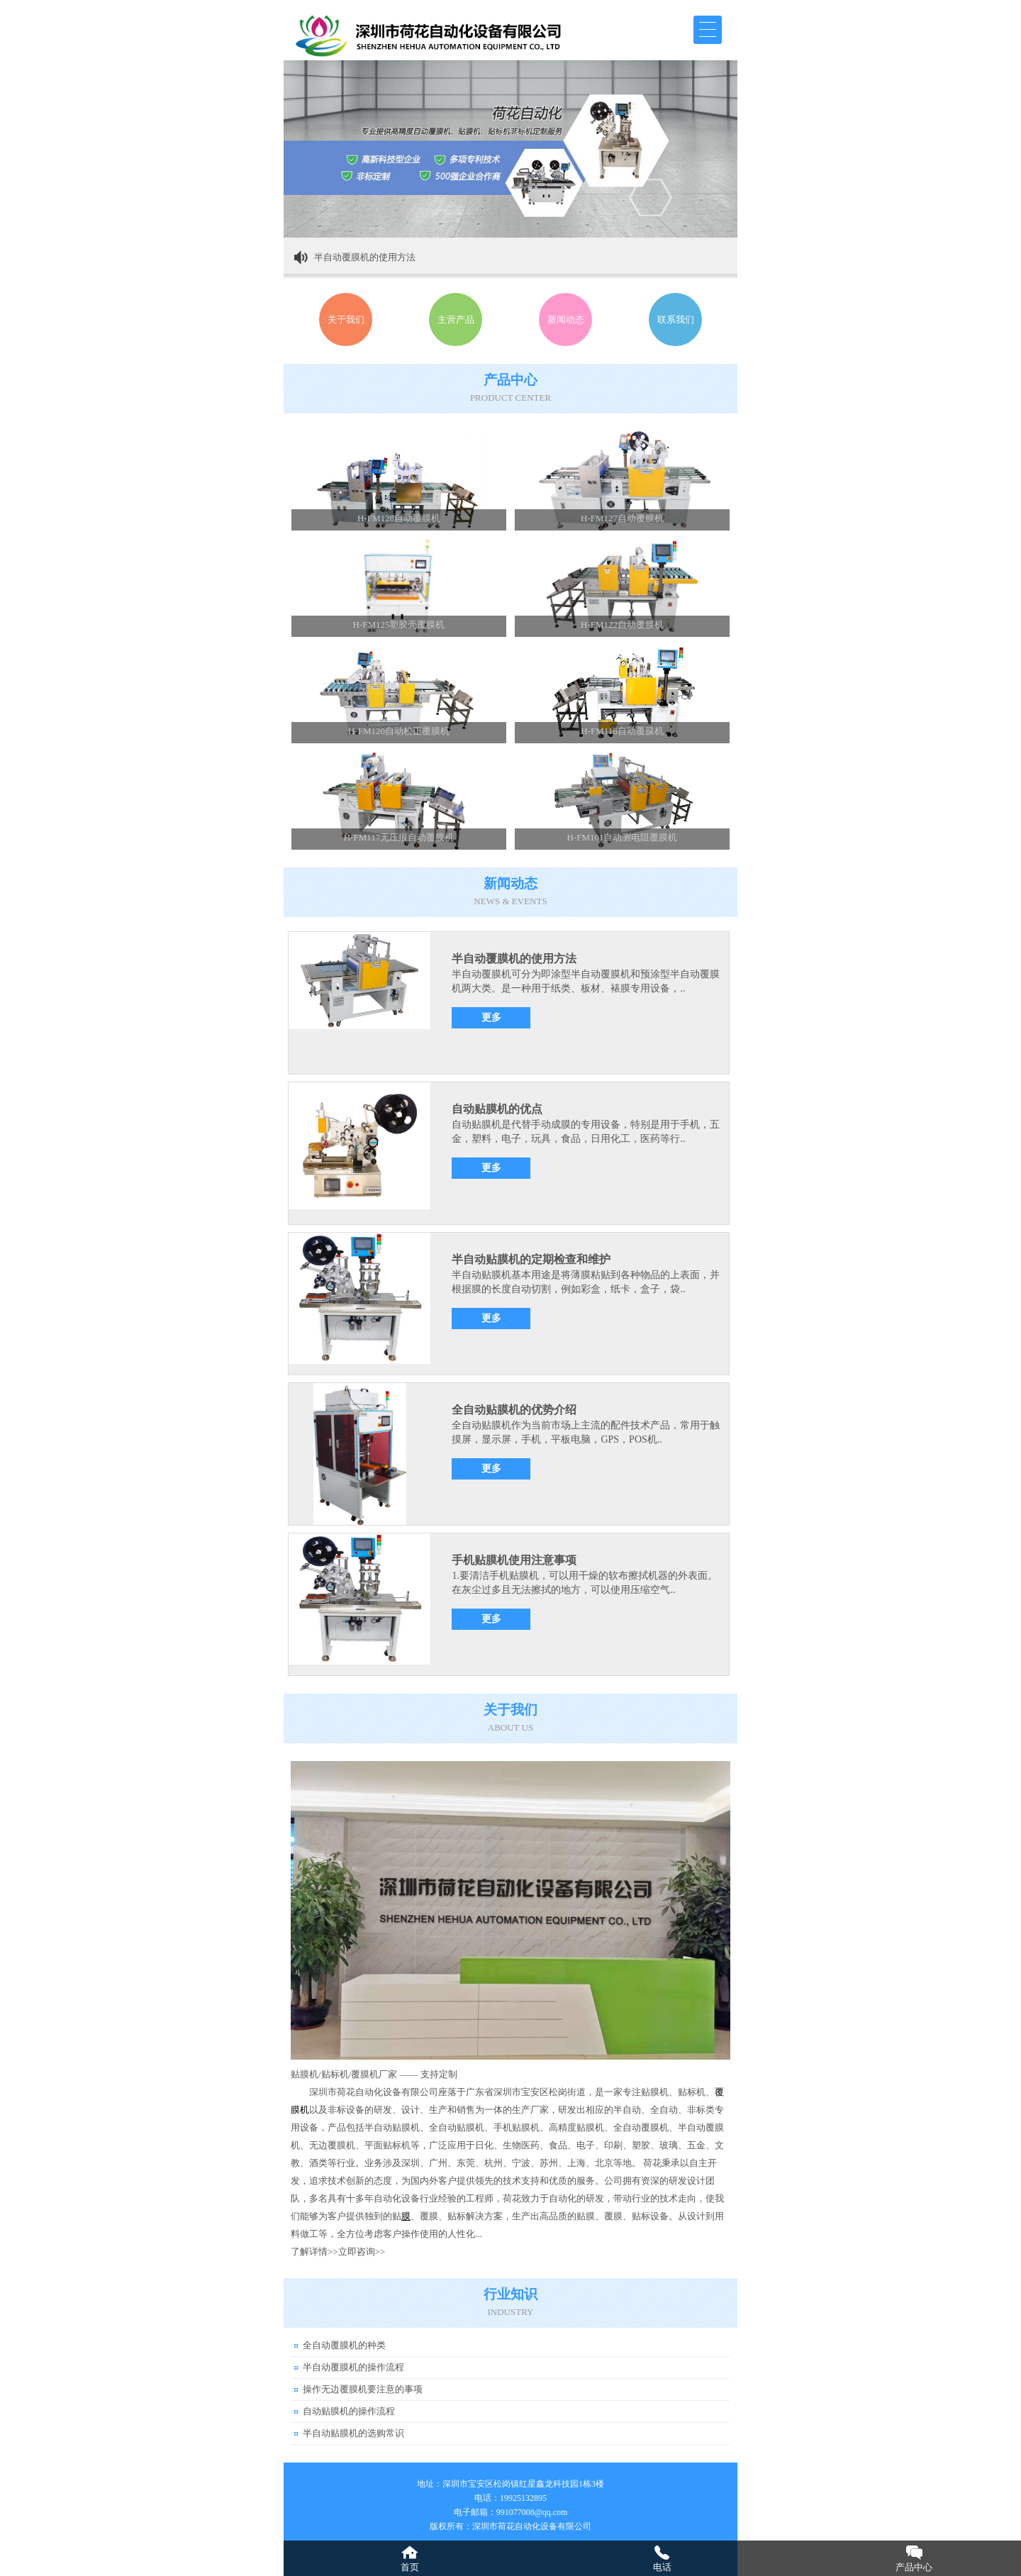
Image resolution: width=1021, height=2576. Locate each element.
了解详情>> (314, 2251)
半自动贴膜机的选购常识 (353, 2433)
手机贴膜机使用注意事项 (514, 1560)
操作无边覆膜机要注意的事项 (363, 2389)
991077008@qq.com (532, 2512)
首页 (410, 2567)
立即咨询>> (362, 2251)
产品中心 (914, 2567)
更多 (491, 1017)
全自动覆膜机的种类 (344, 2345)
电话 (662, 2567)
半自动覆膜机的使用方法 (364, 257)
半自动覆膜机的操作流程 (353, 2367)
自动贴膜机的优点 (497, 1109)
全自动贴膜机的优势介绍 (514, 1410)
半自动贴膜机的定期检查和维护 (531, 1259)
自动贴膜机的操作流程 (349, 2411)
